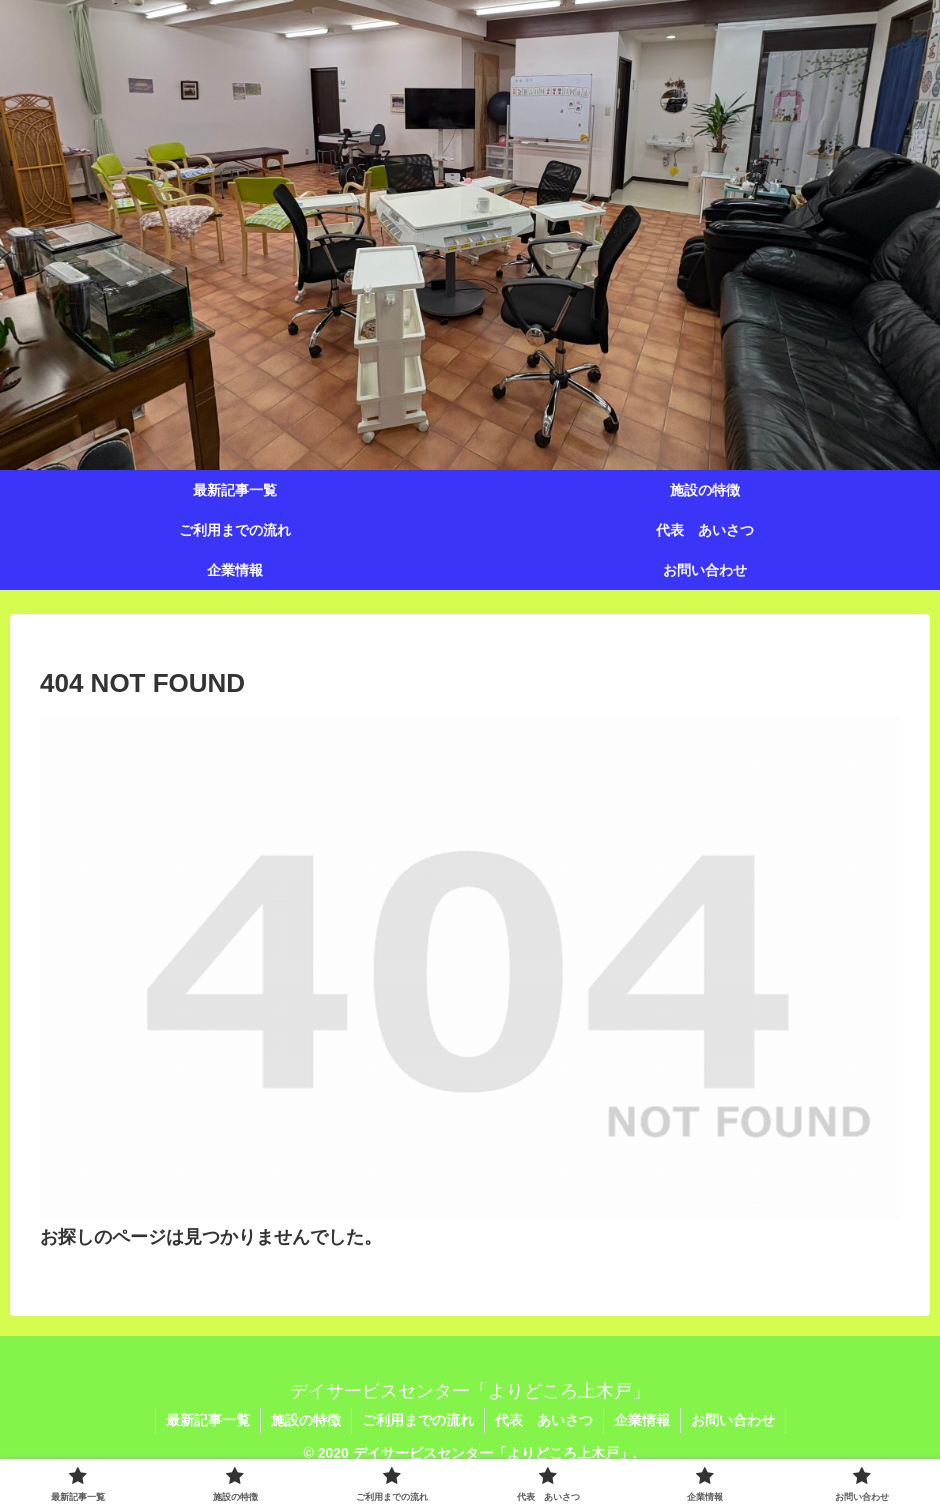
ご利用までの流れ (418, 1420)
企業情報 (642, 1420)
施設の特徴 (306, 1420)
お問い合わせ (733, 1420)
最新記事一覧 (208, 1420)
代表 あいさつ (544, 1420)
